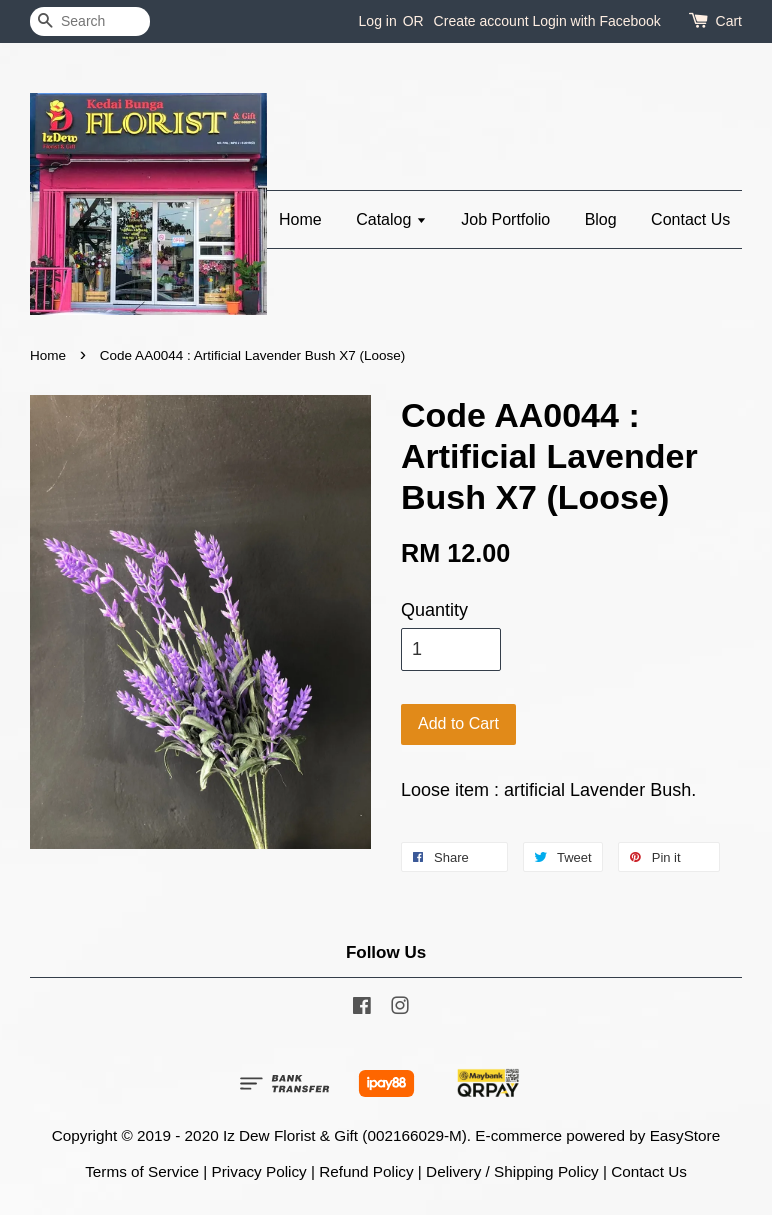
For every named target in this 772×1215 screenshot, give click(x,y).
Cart (729, 21)
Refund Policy (366, 1171)
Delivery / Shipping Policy (512, 1171)
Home (300, 219)
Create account (481, 21)
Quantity (434, 610)
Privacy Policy (259, 1171)
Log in (378, 21)
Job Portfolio (505, 219)
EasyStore (685, 1135)
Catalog (391, 219)
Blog (601, 219)
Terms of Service (142, 1171)
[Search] (90, 21)
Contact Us (690, 219)
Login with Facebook (596, 21)
